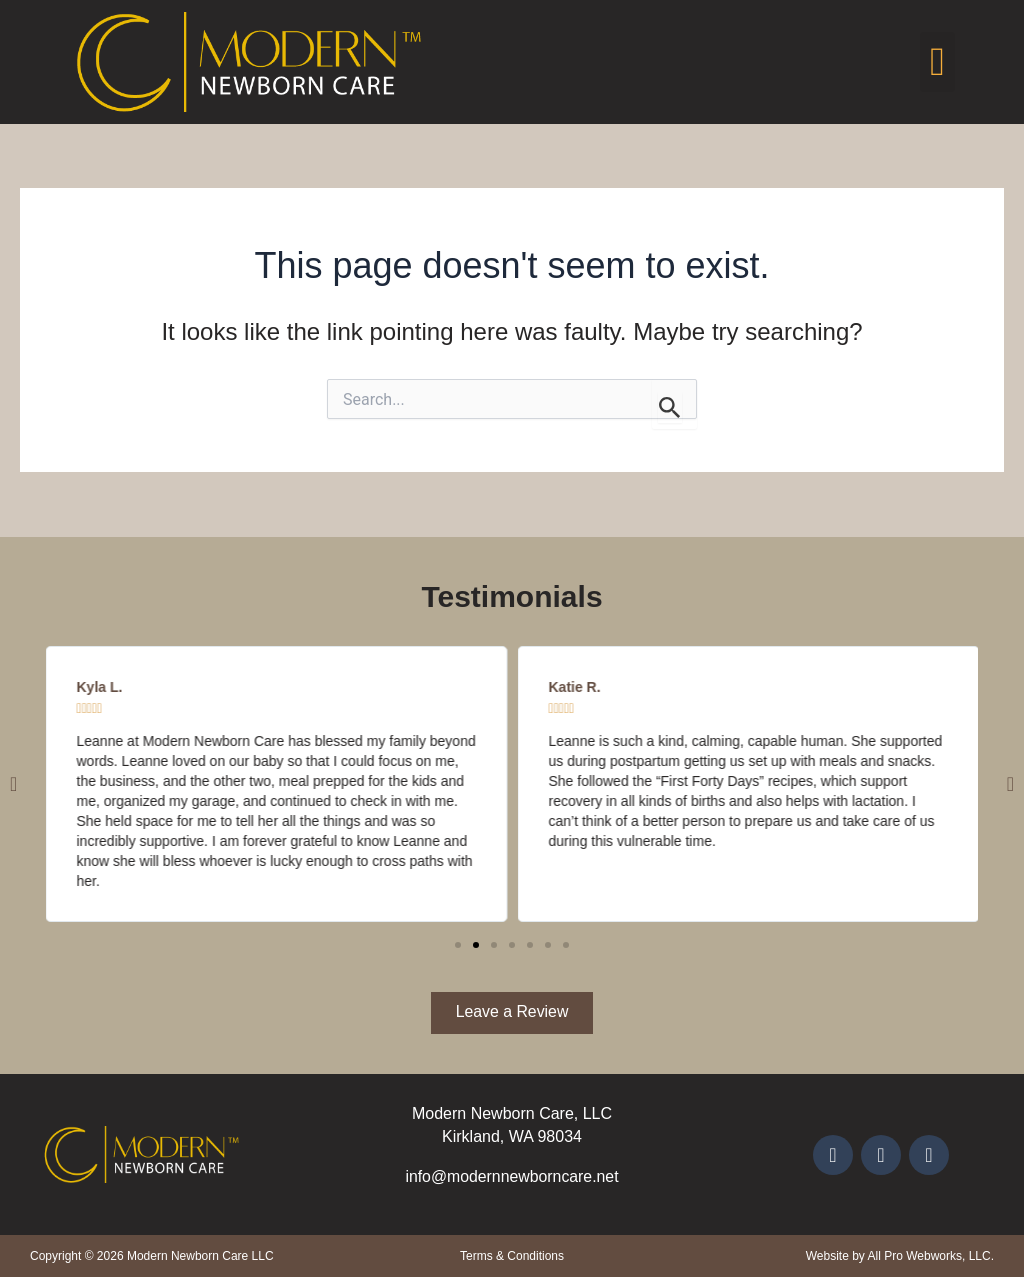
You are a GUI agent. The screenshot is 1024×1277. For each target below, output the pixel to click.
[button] (937, 62)
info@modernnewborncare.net (511, 1176)
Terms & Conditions (512, 1256)
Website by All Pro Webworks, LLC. (900, 1256)
